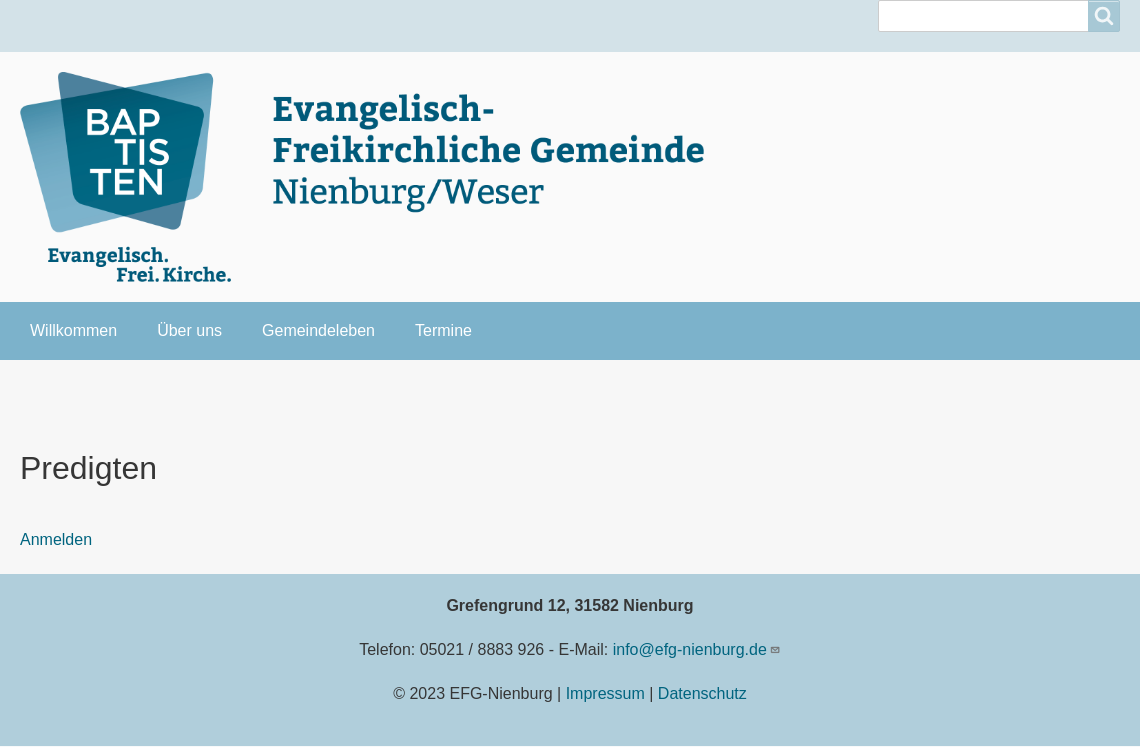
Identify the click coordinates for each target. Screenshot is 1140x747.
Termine (443, 330)
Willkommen (73, 330)
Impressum (605, 693)
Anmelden (56, 539)
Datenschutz (702, 693)
